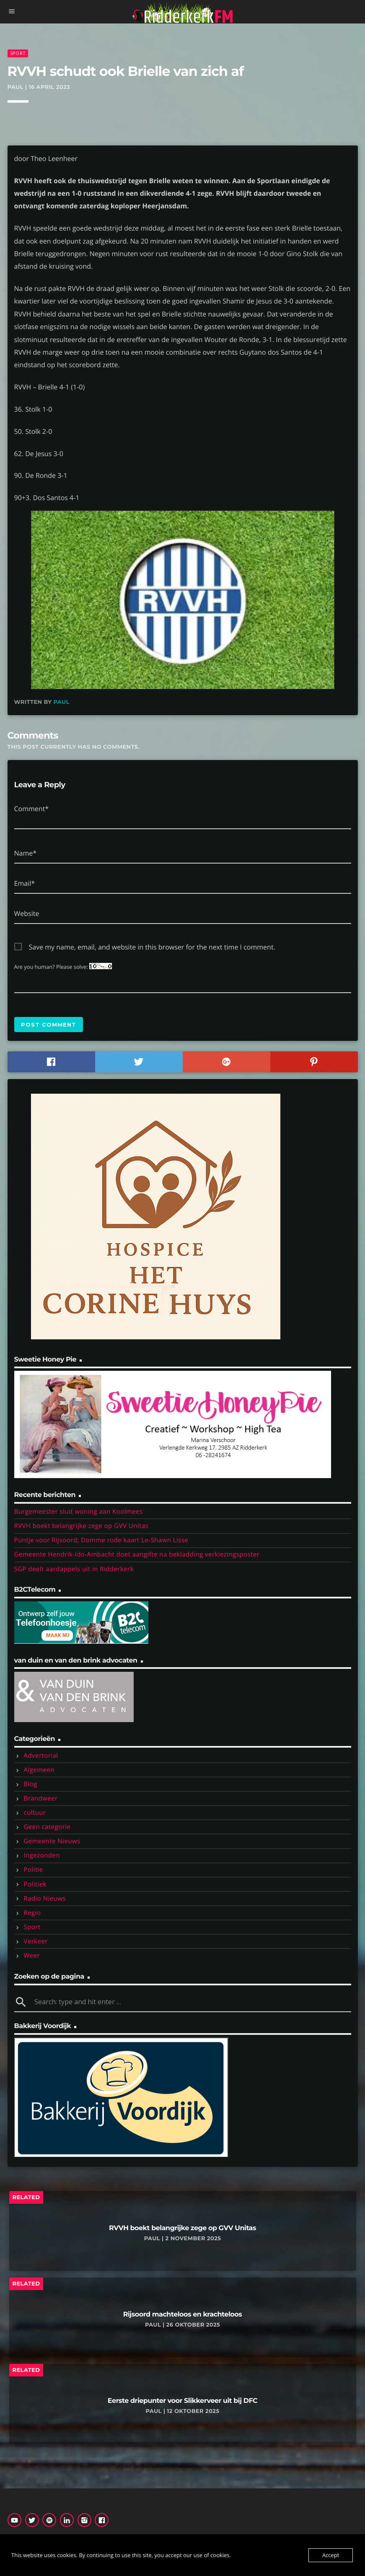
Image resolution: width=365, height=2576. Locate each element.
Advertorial (41, 1755)
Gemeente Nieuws (52, 1841)
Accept (330, 2555)
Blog (30, 1784)
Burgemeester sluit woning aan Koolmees (78, 1511)
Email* (24, 883)
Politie (33, 1869)
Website (26, 913)
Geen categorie (47, 1827)
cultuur (35, 1812)
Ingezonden (42, 1855)
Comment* (31, 808)
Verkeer (36, 1941)
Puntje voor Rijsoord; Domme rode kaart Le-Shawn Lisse (101, 1540)
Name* (25, 853)
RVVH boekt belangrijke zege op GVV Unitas (81, 1526)
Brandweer (41, 1798)
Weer (32, 1955)
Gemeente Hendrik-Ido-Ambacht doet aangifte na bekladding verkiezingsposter (137, 1554)
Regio (32, 1913)
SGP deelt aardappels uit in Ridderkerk (74, 1569)
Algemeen (39, 1770)
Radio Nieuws (45, 1898)
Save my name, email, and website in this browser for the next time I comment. (152, 947)
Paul (62, 702)
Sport (18, 53)
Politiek (35, 1884)
